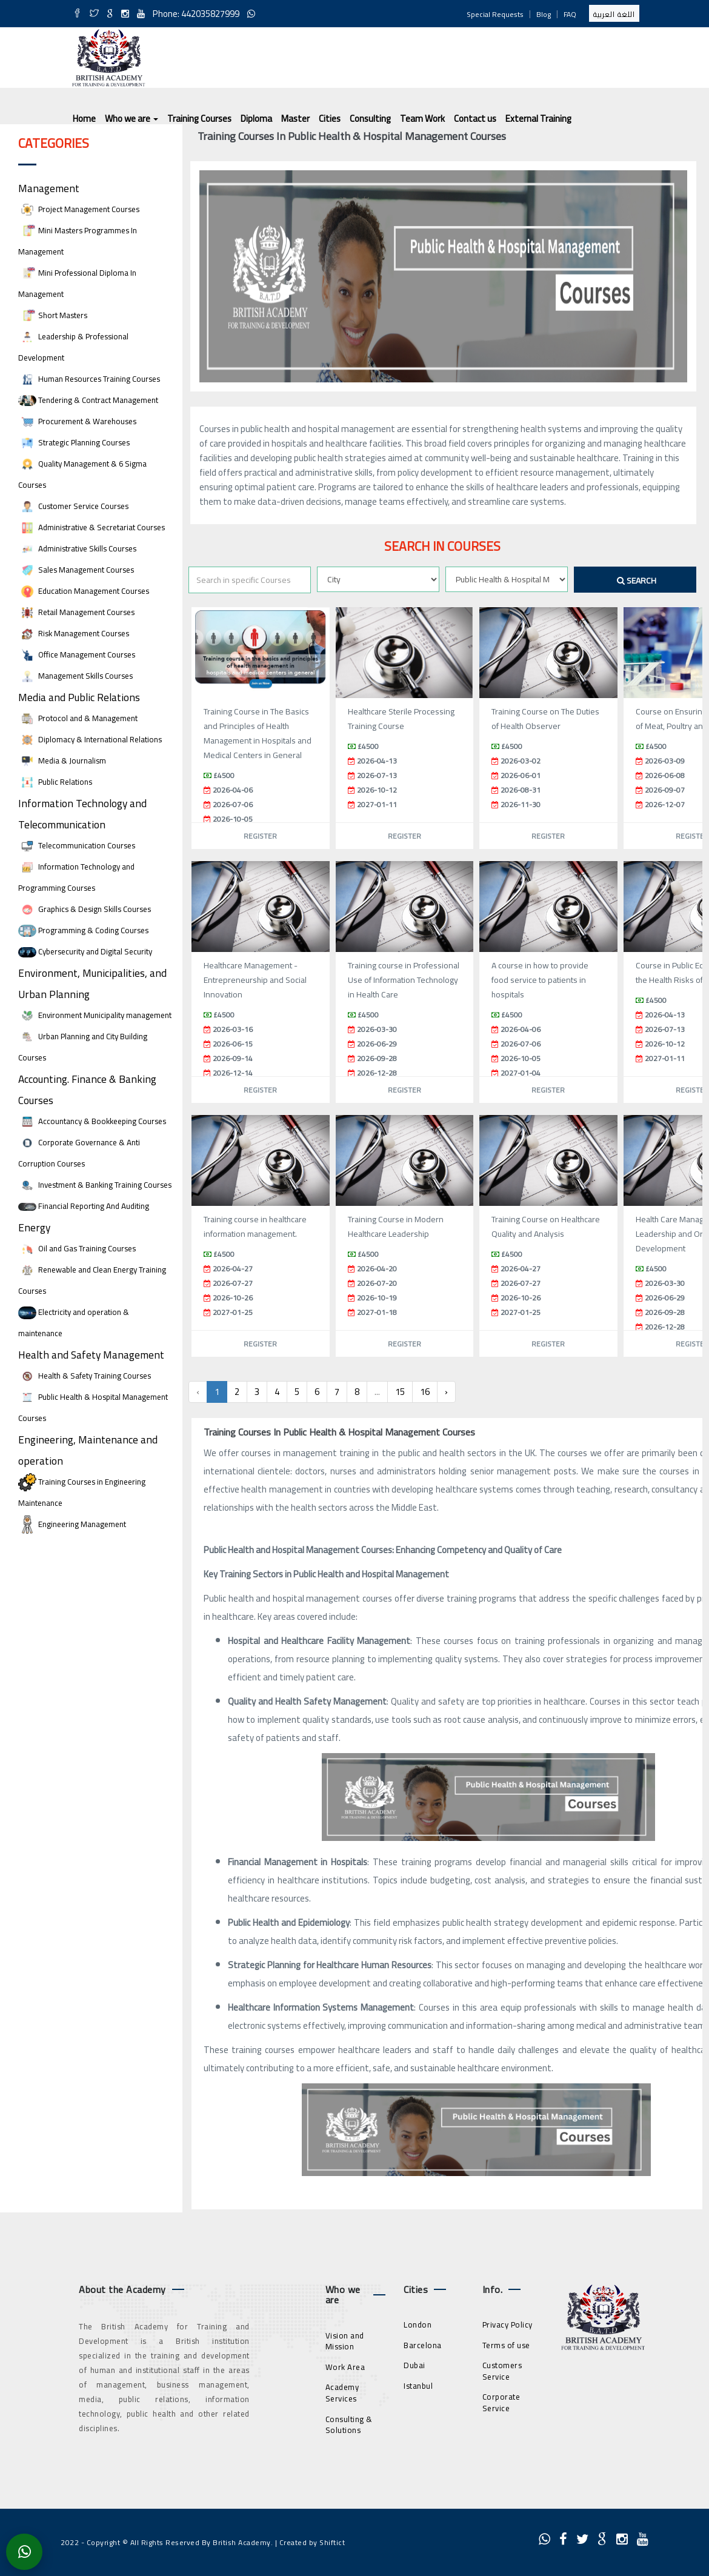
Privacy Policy (507, 2324)
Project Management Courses (78, 209)
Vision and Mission (344, 2341)
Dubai (414, 2365)
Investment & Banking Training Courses (94, 1185)
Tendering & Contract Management (88, 400)
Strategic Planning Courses (74, 442)
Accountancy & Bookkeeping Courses (92, 1121)
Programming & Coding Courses (83, 930)
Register (260, 836)
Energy (34, 1227)
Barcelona (423, 2345)
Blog (543, 14)
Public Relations (55, 782)
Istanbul (418, 2385)
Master (295, 118)
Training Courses (199, 118)
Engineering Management (72, 1524)
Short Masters (52, 315)
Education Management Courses (83, 591)
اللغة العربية (614, 14)
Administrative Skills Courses (77, 548)
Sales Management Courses (76, 569)
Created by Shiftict (312, 2542)
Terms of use (506, 2345)
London (417, 2324)
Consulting (370, 118)
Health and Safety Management (91, 1355)
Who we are (131, 118)
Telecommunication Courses (76, 845)
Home (84, 118)
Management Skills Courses (75, 676)
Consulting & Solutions (349, 2425)
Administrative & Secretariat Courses (91, 527)
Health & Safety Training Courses (84, 1375)
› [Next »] (446, 1391)
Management (48, 188)
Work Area (345, 2367)
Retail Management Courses (76, 612)
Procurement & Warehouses (77, 421)
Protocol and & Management (78, 718)
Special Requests (495, 14)
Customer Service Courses (73, 506)
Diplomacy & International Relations (90, 739)
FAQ (570, 14)
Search (636, 580)
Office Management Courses (76, 654)
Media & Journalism (62, 760)
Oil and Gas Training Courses (77, 1248)
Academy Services (342, 2393)
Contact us (475, 118)
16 (425, 1391)
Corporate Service (501, 2402)
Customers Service (502, 2371)
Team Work (422, 118)
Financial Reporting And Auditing (83, 1206)
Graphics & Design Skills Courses (84, 909)
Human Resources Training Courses (89, 379)
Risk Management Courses (73, 633)
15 (400, 1391)
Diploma (256, 118)
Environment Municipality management (94, 1015)
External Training (538, 118)
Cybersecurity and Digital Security (85, 951)
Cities (330, 118)
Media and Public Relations (79, 697)
